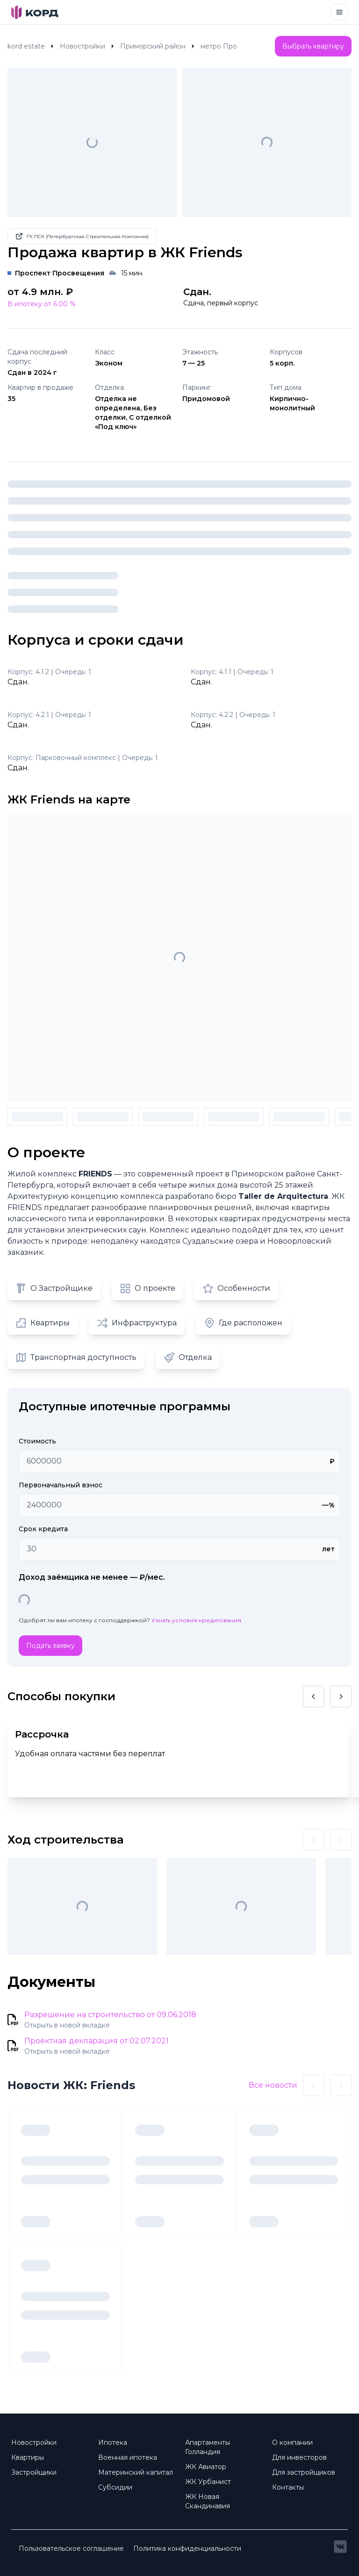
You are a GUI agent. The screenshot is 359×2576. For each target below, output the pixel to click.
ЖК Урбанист (208, 2481)
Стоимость (37, 1441)
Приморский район (153, 46)
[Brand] (34, 12)
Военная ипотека (127, 2457)
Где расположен (243, 1323)
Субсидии (115, 2487)
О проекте (147, 1288)
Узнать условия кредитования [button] (196, 1620)
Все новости (273, 2085)
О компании (292, 2442)
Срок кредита (43, 1529)
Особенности (236, 1288)
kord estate (26, 46)
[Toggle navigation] (339, 12)
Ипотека (112, 2442)
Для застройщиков (303, 2472)
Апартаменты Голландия (207, 2447)
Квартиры (42, 1323)
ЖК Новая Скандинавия (207, 2501)
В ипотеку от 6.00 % (41, 304)
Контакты (288, 2487)
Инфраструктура (137, 1323)
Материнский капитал (135, 2472)
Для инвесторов (299, 2457)
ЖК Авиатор (205, 2467)
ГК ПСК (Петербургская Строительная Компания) (82, 236)
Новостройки (82, 46)
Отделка (188, 1357)
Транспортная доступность (75, 1357)
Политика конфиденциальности (187, 2548)
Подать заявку (50, 1645)
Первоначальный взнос (60, 1485)
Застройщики (34, 2472)
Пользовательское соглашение (71, 2548)
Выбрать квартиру (313, 46)
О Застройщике (54, 1288)
